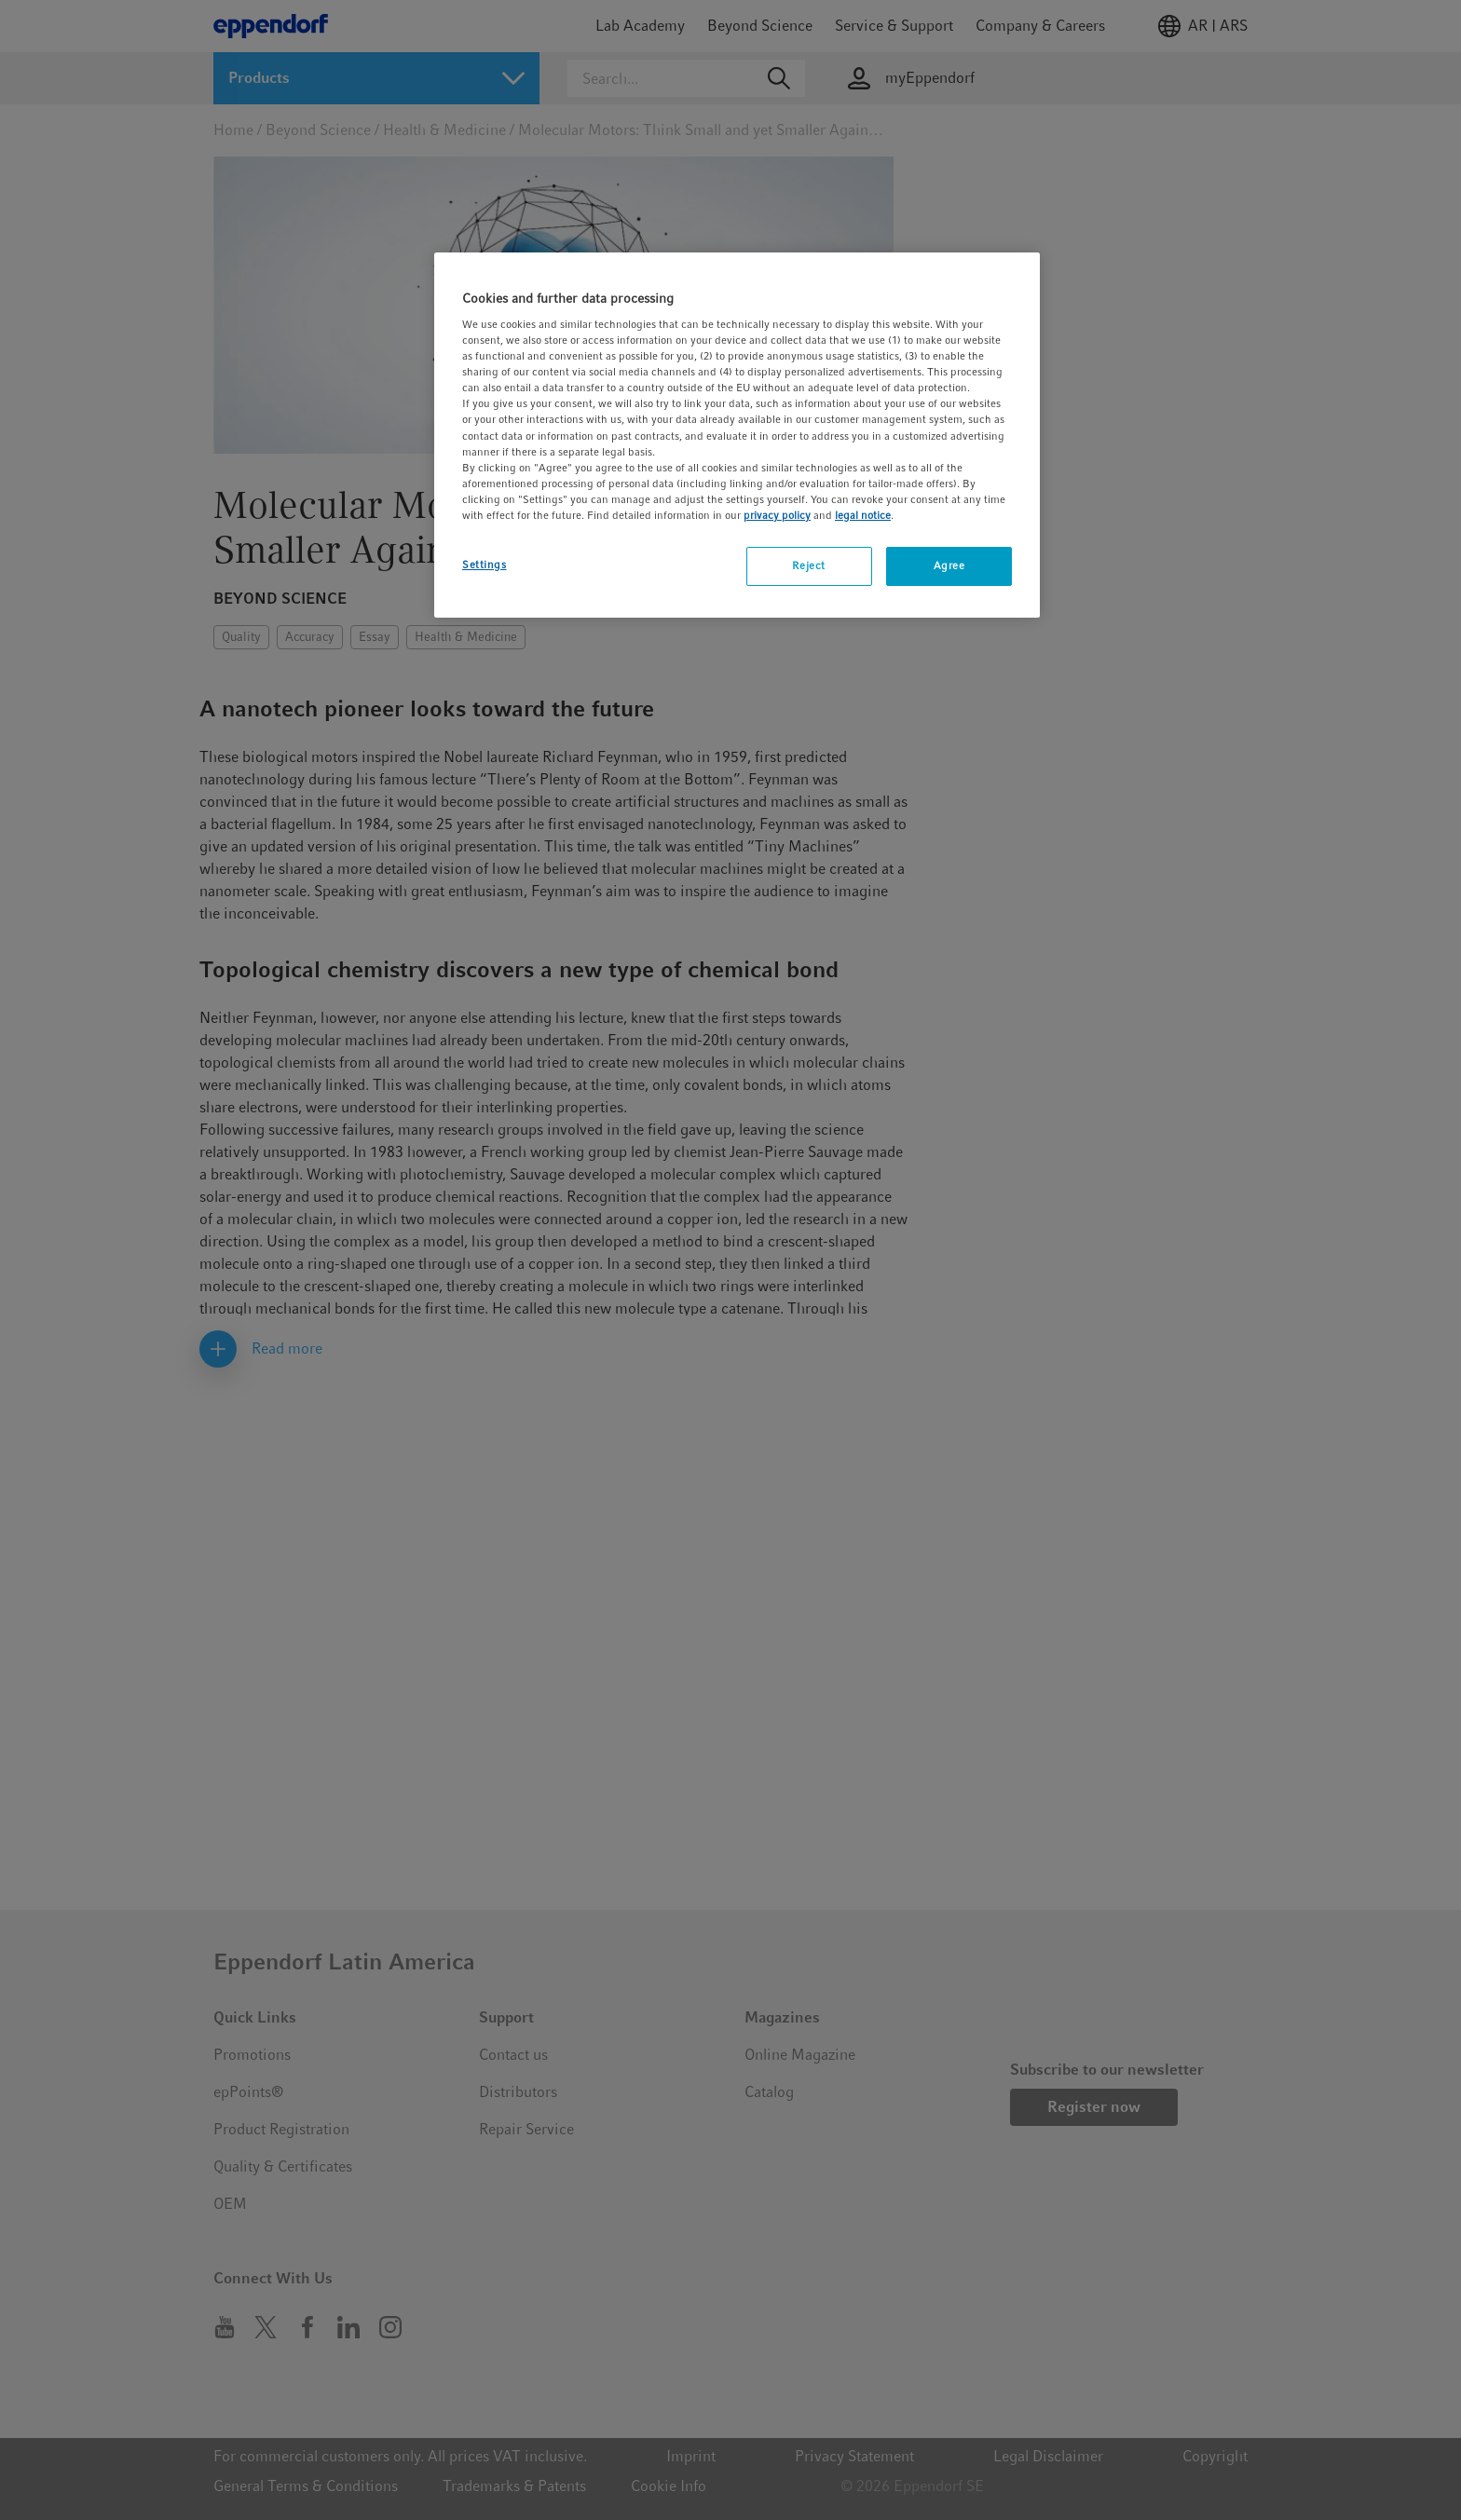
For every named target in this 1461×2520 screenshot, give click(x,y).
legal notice (863, 515)
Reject (808, 565)
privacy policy (777, 515)
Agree (949, 565)
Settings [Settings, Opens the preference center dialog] (484, 564)
